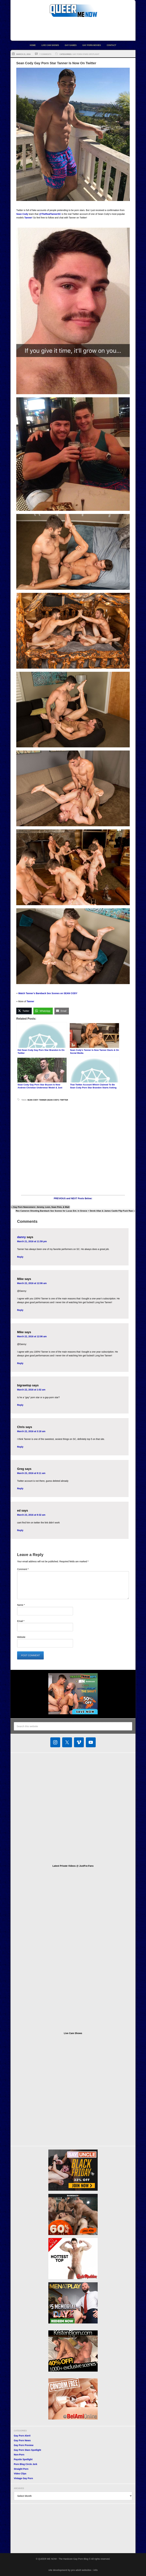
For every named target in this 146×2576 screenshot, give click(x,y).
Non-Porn (19, 2454)
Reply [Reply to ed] (20, 1530)
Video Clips (20, 2473)
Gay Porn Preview (23, 2445)
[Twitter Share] (24, 1011)
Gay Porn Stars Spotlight (86, 54)
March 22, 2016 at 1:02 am (31, 1389)
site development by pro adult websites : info (73, 2570)
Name (21, 1605)
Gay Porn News (22, 2440)
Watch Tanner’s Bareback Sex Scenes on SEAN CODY (47, 993)
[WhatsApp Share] (43, 1011)
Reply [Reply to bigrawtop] (20, 1405)
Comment (23, 1569)
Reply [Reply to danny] (20, 1257)
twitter (64, 1100)
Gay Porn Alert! (22, 2435)
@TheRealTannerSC (50, 214)
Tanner (28, 217)
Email (20, 1621)
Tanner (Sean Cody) (49, 1100)
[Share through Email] (61, 1011)
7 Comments (45, 54)
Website (21, 1637)
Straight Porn (21, 2469)
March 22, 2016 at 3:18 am (31, 1431)
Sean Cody (22, 214)
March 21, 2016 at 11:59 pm (32, 1241)
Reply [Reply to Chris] (20, 1446)
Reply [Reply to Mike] (20, 1310)
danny (21, 1237)
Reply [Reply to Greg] (20, 1488)
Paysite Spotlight (23, 2459)
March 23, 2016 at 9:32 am (31, 1515)
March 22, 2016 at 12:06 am (32, 1283)
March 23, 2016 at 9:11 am (31, 1473)
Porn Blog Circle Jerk (25, 2464)
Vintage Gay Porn (23, 2478)
